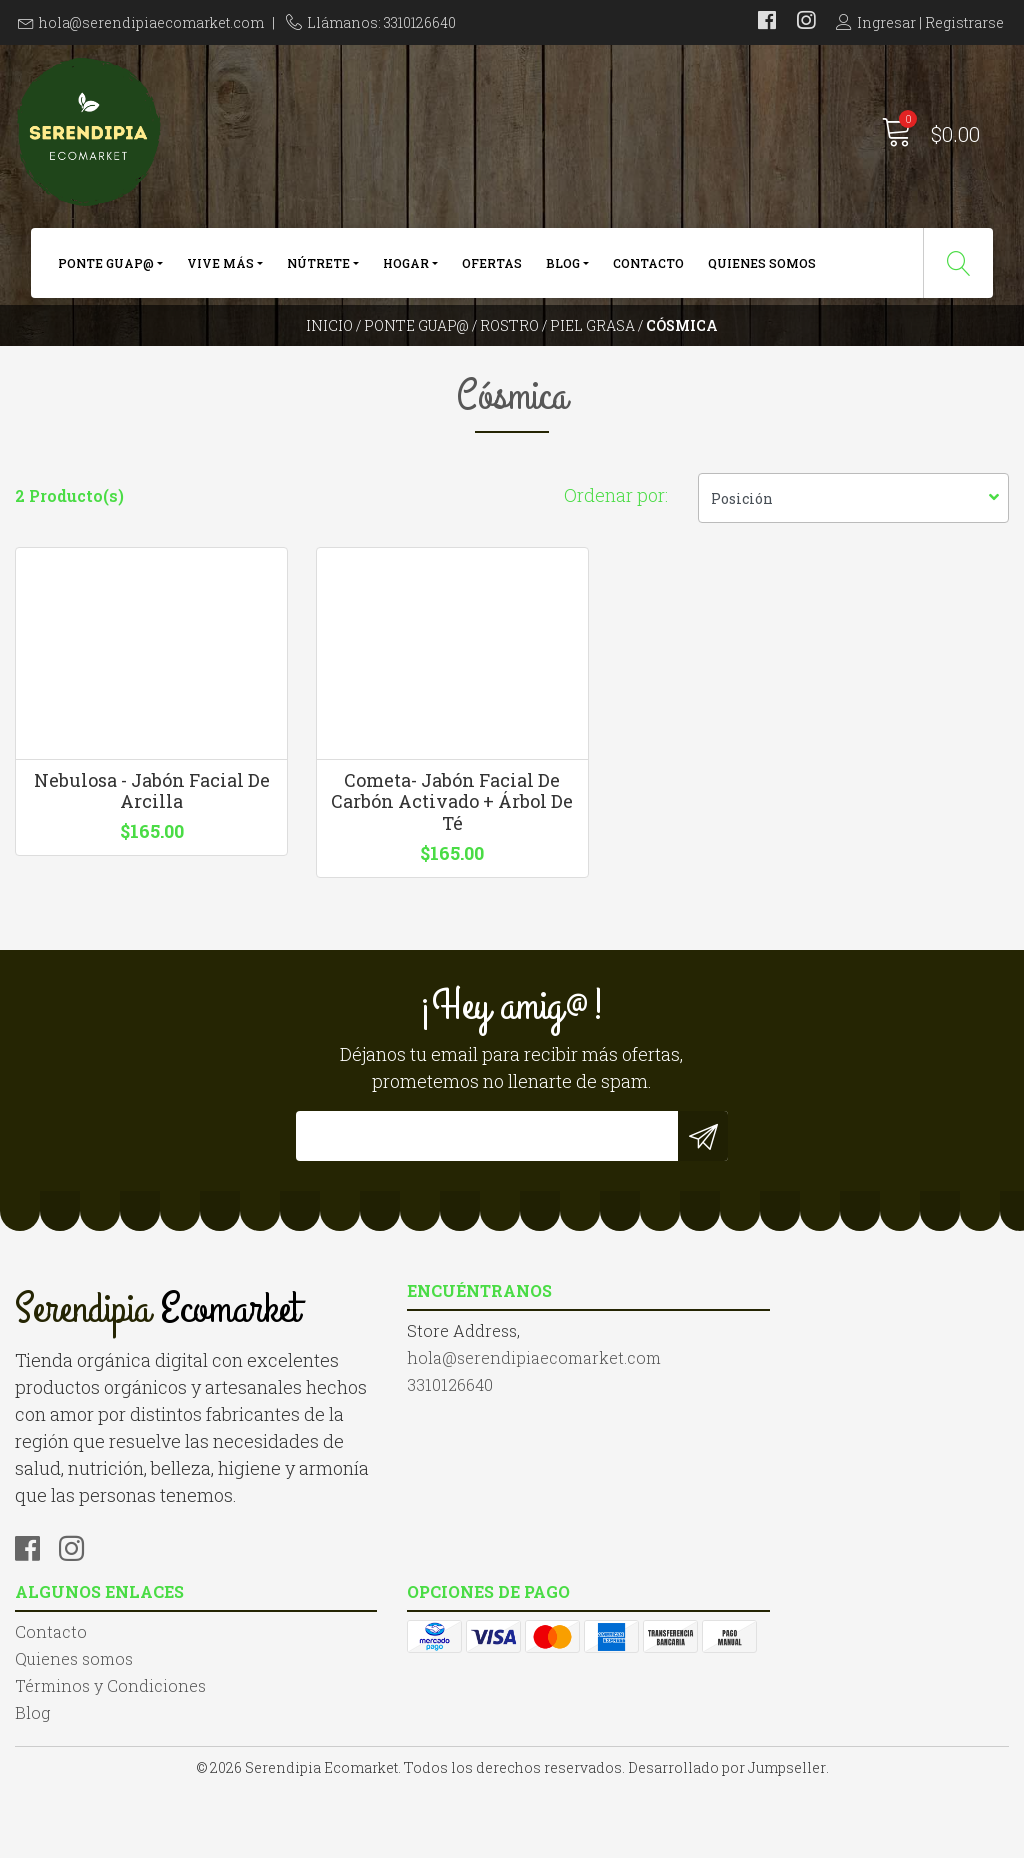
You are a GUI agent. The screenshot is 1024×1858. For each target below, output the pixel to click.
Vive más (220, 268)
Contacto (648, 268)
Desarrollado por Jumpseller (727, 1837)
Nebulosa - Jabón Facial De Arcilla (128, 854)
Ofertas (492, 268)
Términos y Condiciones (622, 1482)
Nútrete (318, 268)
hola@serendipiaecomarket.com (151, 22)
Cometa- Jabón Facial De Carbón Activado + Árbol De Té (384, 864)
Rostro (509, 344)
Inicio (329, 344)
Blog (563, 268)
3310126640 (314, 1506)
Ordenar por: (616, 540)
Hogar (406, 268)
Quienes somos (762, 268)
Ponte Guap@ (106, 268)
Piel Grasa (592, 344)
